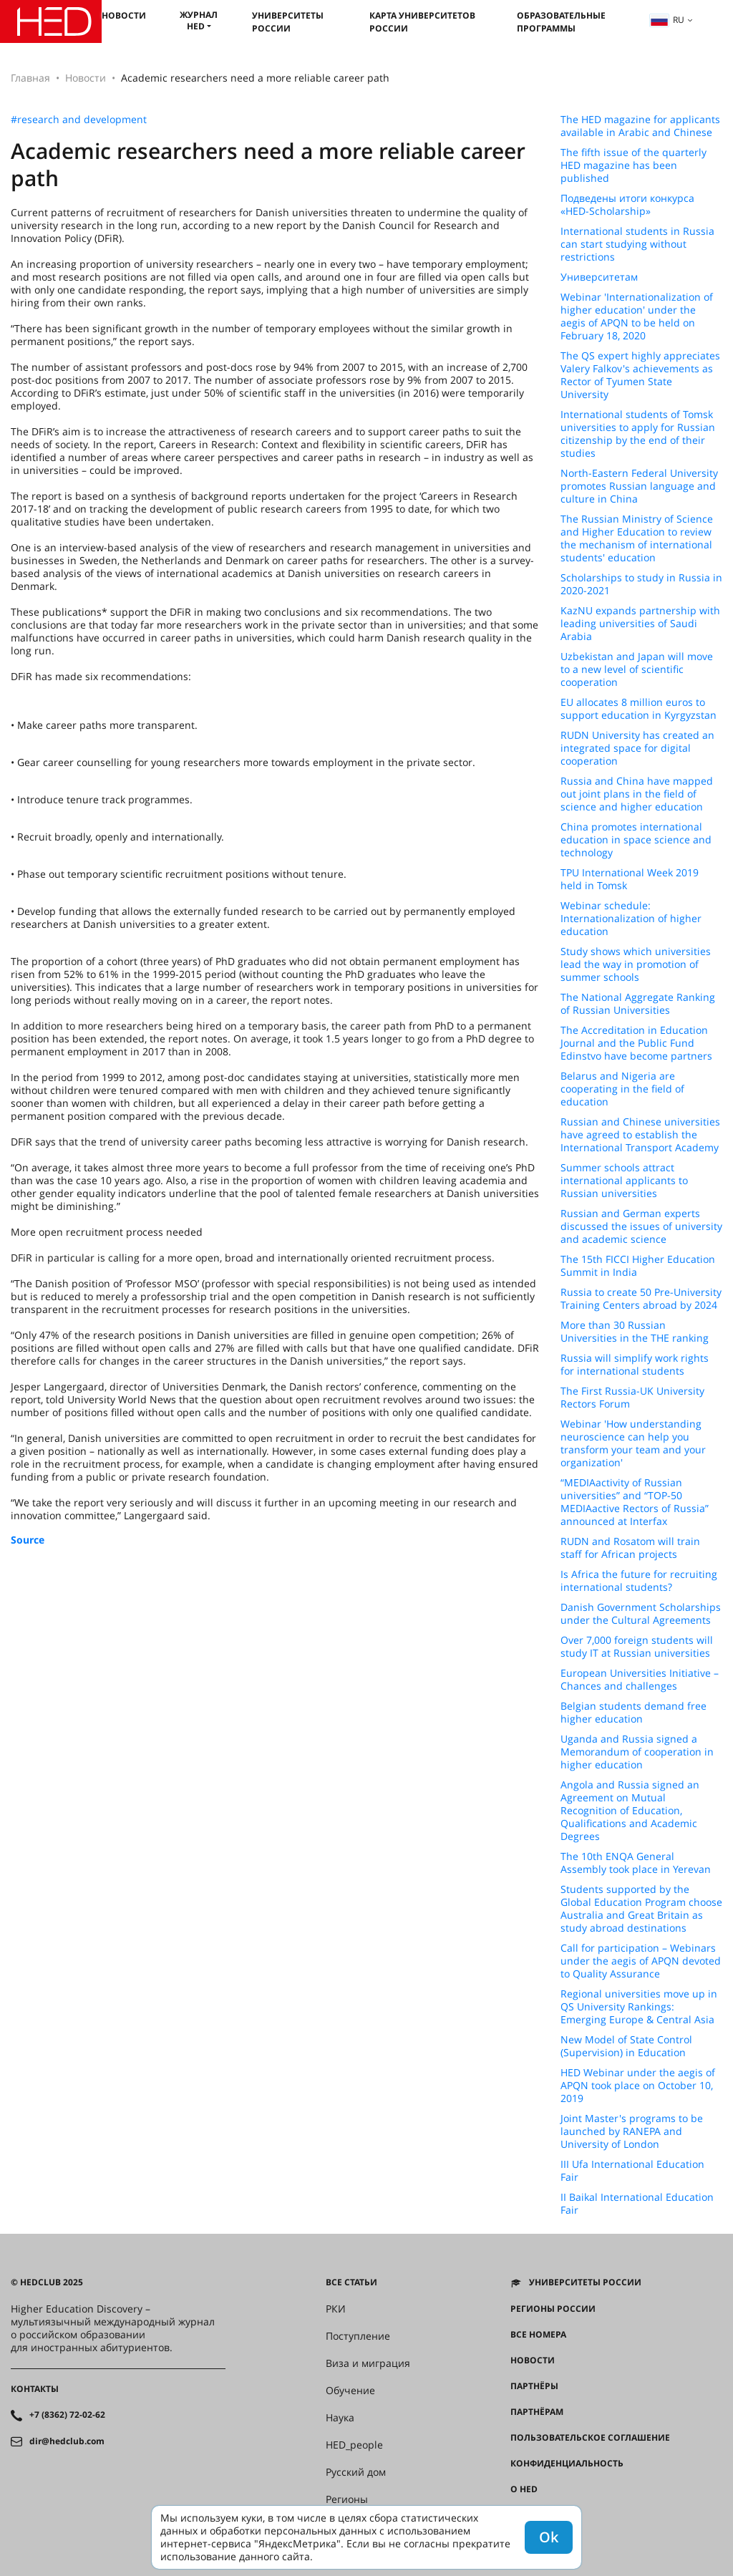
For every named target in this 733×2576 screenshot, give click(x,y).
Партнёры (534, 2386)
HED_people (354, 2445)
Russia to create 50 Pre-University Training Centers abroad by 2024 (641, 1299)
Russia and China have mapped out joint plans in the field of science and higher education (636, 794)
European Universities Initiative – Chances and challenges (639, 1680)
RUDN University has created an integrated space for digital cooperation (637, 748)
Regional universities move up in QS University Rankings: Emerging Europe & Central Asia (638, 2006)
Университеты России (288, 21)
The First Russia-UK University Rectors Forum (632, 1397)
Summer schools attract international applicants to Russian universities (624, 1180)
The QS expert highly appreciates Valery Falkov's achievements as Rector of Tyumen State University (640, 375)
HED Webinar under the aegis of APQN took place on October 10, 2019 (637, 2085)
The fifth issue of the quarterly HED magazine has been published (633, 165)
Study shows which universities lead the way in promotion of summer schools (635, 964)
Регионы (347, 2499)
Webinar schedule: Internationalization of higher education (631, 918)
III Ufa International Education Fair (632, 2171)
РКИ (336, 2309)
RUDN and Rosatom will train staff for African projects (630, 1548)
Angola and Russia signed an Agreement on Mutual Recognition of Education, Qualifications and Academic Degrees (629, 1810)
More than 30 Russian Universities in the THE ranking (634, 1332)
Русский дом (356, 2472)
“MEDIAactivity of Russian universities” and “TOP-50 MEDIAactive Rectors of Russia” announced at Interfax (634, 1502)
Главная (30, 77)
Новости (124, 15)
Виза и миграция (368, 2363)
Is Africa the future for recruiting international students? (638, 1581)
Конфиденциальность (566, 2463)
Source (27, 1539)
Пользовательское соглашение (590, 2438)
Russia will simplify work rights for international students (634, 1364)
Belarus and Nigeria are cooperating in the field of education (622, 1089)
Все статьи (351, 2282)
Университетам (599, 277)
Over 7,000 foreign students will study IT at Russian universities (636, 1647)
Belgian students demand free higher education (633, 1712)
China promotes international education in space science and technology (636, 839)
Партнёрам (536, 2412)
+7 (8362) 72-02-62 (67, 2415)
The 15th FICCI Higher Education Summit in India (637, 1266)
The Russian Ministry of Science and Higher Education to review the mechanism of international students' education (636, 538)
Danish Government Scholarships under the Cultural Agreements (640, 1614)
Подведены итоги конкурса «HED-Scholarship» (627, 205)
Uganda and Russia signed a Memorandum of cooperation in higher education (637, 1752)
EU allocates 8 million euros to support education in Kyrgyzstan (638, 709)
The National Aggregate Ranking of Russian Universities (637, 1004)
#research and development (79, 119)
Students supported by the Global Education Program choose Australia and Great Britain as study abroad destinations (641, 1909)
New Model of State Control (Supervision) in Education (626, 2046)
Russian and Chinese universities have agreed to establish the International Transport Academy (640, 1134)
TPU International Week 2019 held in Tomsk (629, 879)
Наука (340, 2417)
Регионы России (553, 2309)
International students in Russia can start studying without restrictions (637, 244)
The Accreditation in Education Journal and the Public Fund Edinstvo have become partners (636, 1043)
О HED (524, 2489)
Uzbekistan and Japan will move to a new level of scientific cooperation (636, 669)
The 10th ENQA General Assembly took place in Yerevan (635, 1863)
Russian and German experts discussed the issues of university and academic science (641, 1226)
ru (667, 20)
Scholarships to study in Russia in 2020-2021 (641, 584)
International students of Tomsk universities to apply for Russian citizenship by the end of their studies (637, 434)
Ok (548, 2537)
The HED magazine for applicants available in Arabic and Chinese (640, 126)
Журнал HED (199, 20)
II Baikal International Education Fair (637, 2204)
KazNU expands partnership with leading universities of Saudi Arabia (640, 623)
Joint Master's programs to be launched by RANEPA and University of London (631, 2131)
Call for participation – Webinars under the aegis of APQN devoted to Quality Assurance (640, 1961)
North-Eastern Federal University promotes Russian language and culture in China (639, 486)
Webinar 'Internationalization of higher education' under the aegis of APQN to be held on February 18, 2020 (636, 316)
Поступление (358, 2336)
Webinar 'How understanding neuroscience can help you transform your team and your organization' (633, 1443)
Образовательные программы (561, 21)
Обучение (350, 2390)
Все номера (538, 2334)
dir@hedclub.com (67, 2441)
